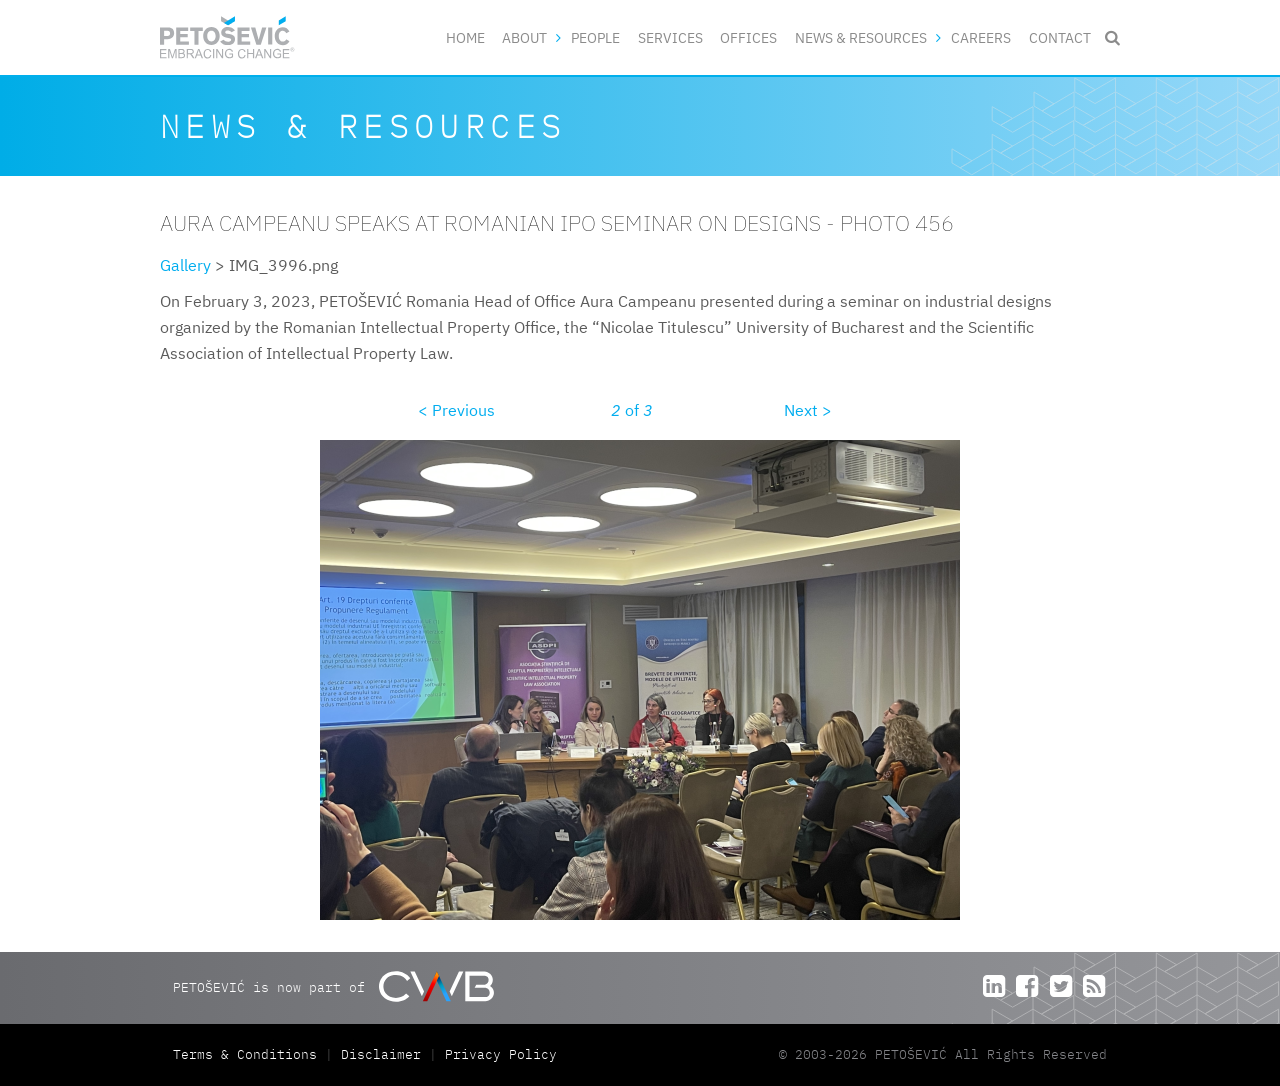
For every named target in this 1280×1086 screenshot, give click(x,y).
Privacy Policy (501, 1054)
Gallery (185, 265)
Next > (808, 410)
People (595, 37)
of (632, 410)
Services (670, 37)
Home (465, 37)
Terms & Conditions (249, 1054)
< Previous (456, 410)
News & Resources (861, 37)
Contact (1060, 37)
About (524, 37)
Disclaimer (381, 1054)
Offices (748, 37)
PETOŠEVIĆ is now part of (333, 986)
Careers (981, 37)
